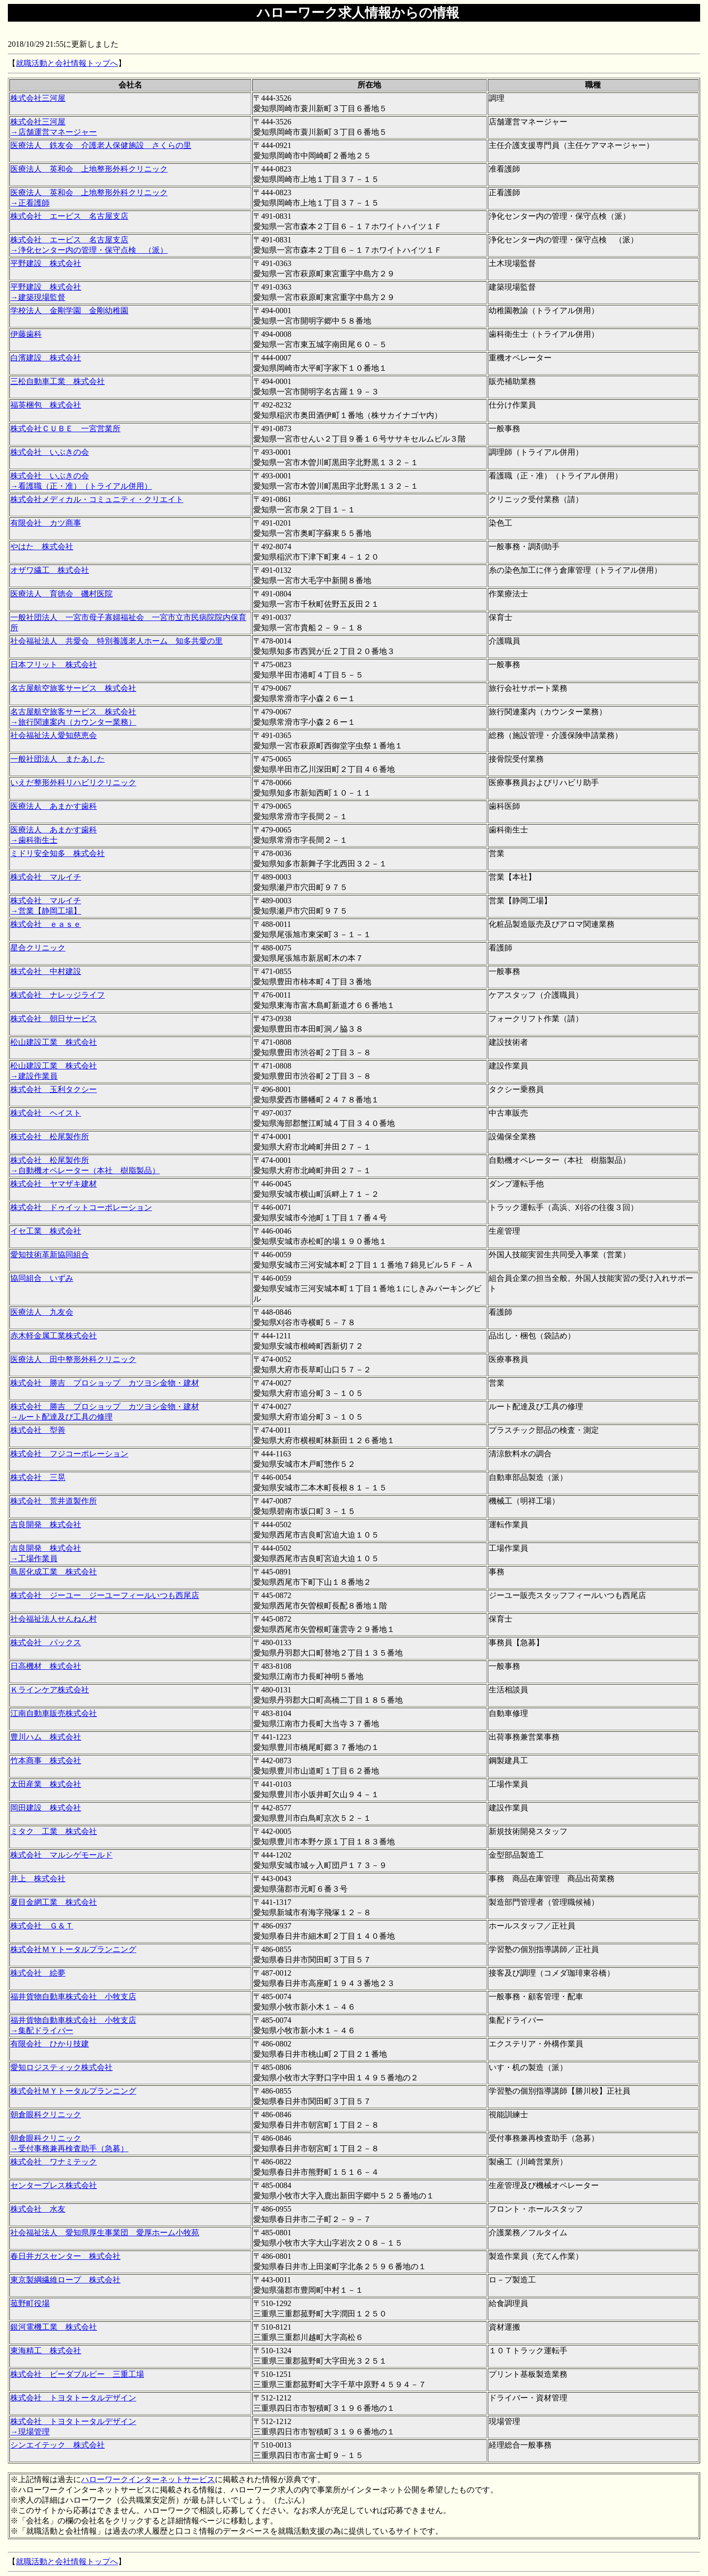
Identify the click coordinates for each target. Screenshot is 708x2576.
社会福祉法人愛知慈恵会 (53, 735)
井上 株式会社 (37, 1878)
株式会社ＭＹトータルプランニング (73, 1949)
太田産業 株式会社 (45, 1784)
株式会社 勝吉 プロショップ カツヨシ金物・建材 (104, 1383)
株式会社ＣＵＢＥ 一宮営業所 (65, 428)
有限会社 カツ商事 (45, 523)
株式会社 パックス (45, 1642)
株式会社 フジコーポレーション (69, 1454)
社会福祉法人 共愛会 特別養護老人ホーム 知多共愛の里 (116, 641)
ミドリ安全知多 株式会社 (57, 853)
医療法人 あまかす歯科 (53, 806)
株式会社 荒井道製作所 (53, 1501)
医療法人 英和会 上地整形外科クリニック (89, 169)
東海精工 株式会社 (45, 2350)
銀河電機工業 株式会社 (53, 2327)
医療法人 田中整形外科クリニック (73, 1359)
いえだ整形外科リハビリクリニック (73, 782)
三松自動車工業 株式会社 (57, 381)
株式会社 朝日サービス (53, 1018)
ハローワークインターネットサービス (148, 2479)
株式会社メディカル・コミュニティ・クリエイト (96, 499)
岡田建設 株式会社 (45, 1808)
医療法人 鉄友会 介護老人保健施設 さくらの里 (100, 145)
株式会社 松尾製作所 (49, 1136)
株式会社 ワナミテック (53, 2162)
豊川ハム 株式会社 (45, 1737)
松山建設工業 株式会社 (53, 1042)
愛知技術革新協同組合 (49, 1254)
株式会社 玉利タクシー (53, 1089)
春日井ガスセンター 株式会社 (65, 2256)
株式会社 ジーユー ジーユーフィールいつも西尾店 (104, 1595)
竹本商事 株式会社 (45, 1760)
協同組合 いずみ (41, 1278)
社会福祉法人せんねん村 (53, 1619)
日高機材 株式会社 (45, 1666)
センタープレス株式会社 (53, 2185)
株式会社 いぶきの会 (49, 452)
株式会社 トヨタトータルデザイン (73, 2398)
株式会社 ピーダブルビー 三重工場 (77, 2374)
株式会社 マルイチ (45, 877)
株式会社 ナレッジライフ (57, 995)
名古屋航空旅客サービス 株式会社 (73, 688)
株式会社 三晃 (37, 1477)
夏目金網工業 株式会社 (53, 1902)
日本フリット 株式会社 (53, 664)
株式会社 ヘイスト (45, 1113)
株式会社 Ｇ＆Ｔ (41, 1926)
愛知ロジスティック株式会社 (61, 2067)
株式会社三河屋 (37, 98)
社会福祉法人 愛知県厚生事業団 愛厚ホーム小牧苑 (104, 2232)
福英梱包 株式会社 (45, 405)
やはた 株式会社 (41, 546)
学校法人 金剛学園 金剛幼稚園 (69, 310)
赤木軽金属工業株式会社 (53, 1336)
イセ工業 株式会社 (45, 1231)
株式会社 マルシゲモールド (61, 1855)
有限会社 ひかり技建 (49, 2044)
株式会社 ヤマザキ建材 (53, 1184)
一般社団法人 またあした (57, 759)
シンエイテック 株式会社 (57, 2445)
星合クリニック (37, 948)
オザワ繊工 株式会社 (49, 570)
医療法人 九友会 (41, 1312)
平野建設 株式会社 (45, 263)
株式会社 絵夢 (37, 1973)
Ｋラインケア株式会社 (49, 1690)
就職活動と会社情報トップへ (67, 63)
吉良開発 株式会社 (45, 1524)
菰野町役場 (30, 2303)
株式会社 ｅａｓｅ (45, 924)
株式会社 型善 (37, 1430)
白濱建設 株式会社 (45, 358)
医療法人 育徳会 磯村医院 (61, 594)
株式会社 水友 (37, 2209)
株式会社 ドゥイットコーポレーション (81, 1207)
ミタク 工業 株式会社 (53, 1831)
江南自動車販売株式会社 (53, 1713)
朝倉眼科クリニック (45, 2114)
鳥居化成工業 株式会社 (53, 1572)
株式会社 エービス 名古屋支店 (69, 216)
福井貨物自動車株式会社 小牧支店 (73, 1996)
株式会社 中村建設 (45, 971)
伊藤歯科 (26, 334)
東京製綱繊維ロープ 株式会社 (65, 2280)
